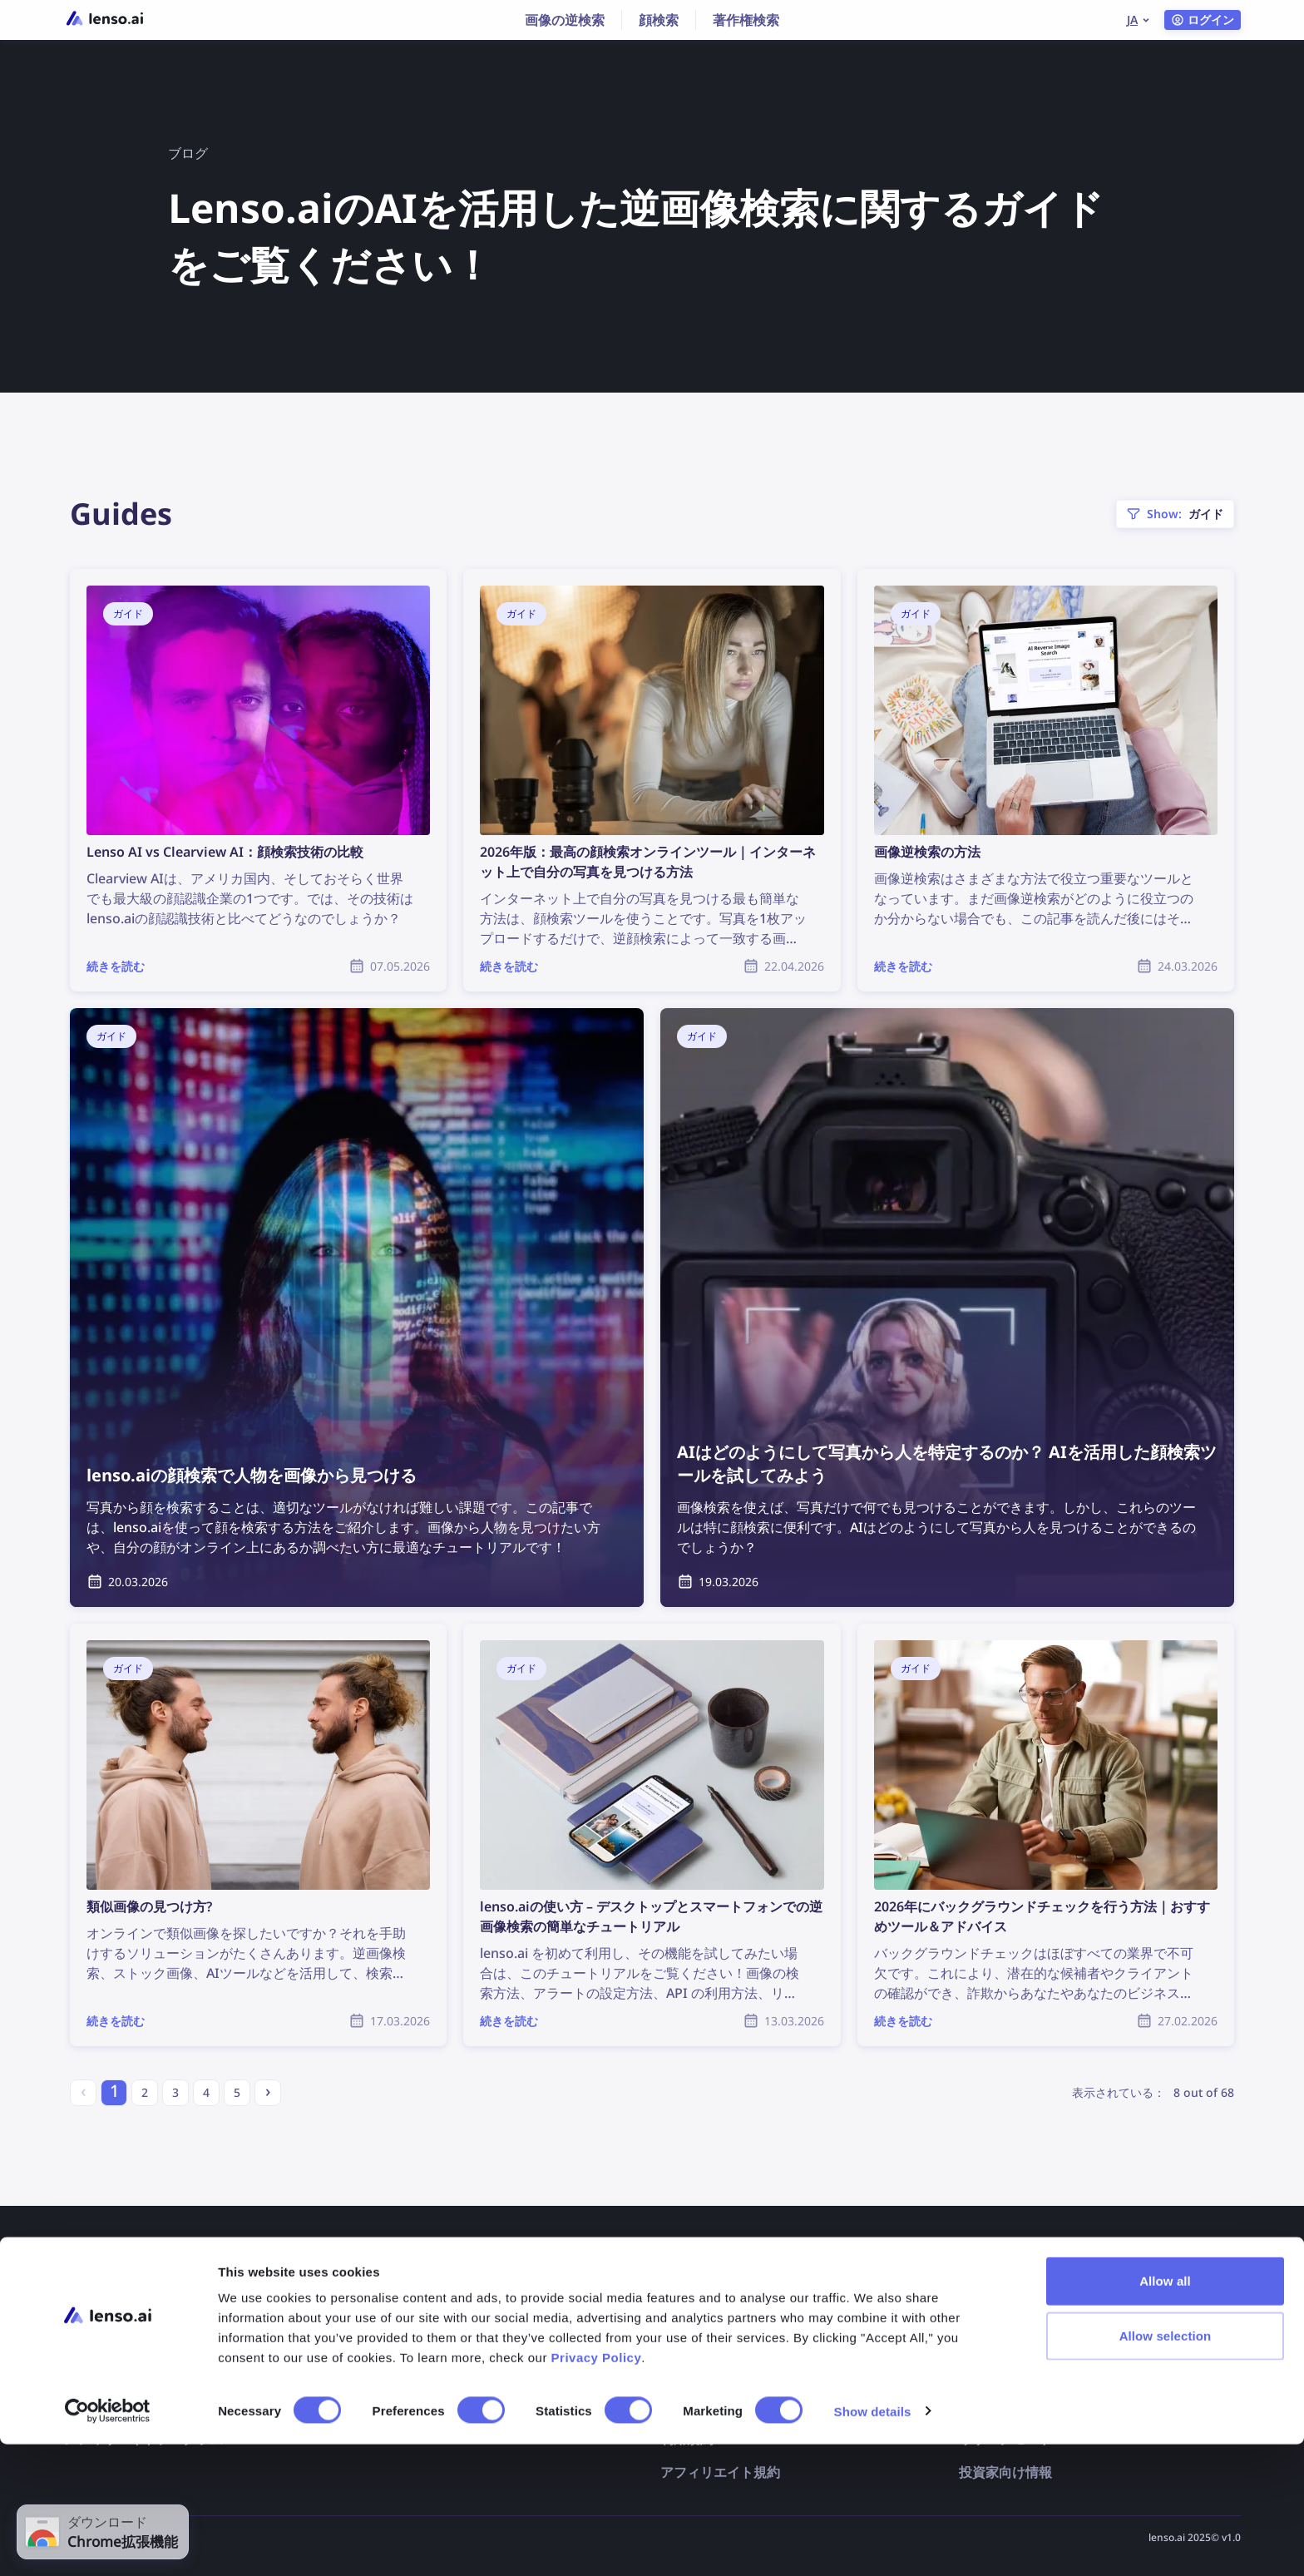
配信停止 (687, 2339)
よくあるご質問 (408, 2339)
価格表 (83, 2339)
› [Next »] (268, 2090)
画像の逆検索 (565, 20)
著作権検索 (746, 20)
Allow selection (1165, 2467)
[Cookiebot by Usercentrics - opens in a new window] (107, 2543)
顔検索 (659, 20)
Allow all (1165, 2412)
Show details (872, 2543)
